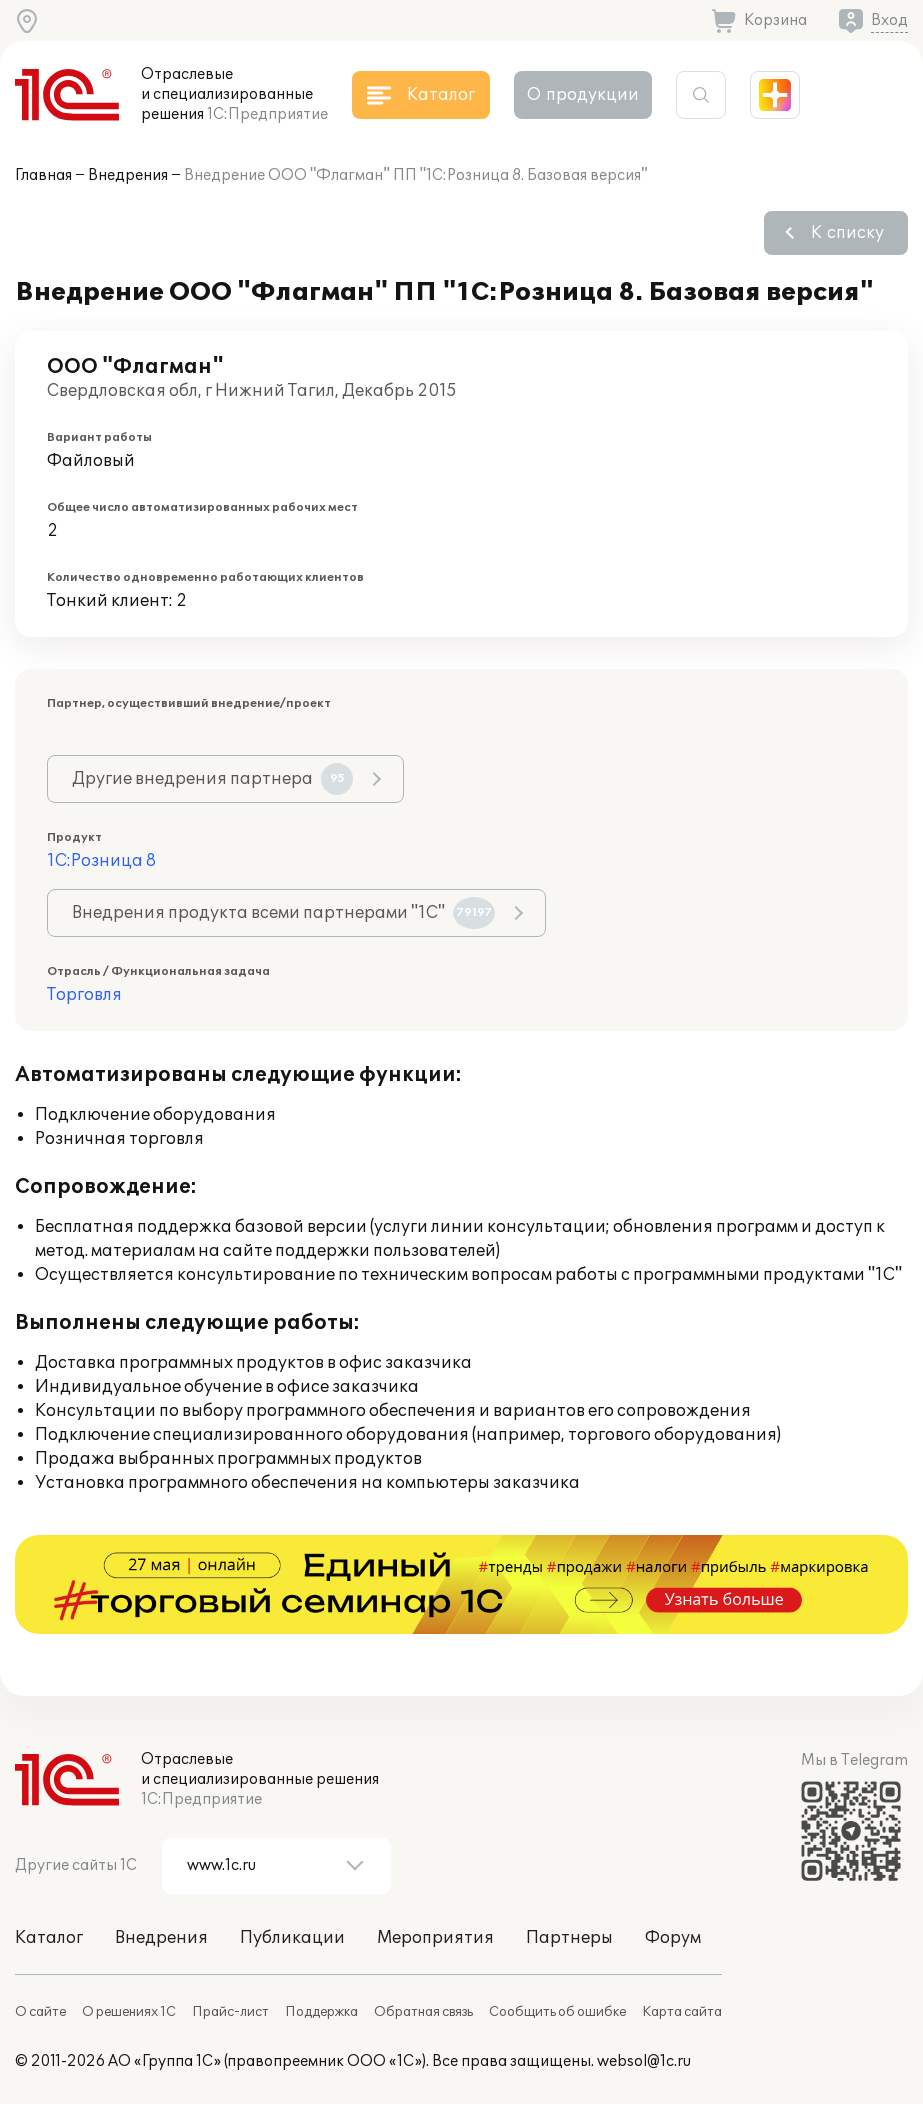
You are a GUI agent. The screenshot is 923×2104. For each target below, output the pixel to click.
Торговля (84, 995)
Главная (43, 175)
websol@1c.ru (644, 2061)
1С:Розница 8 (101, 861)
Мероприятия (435, 1938)
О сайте (40, 2012)
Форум (673, 1938)
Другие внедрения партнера (212, 779)
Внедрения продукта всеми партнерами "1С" (283, 913)
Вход (889, 20)
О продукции (583, 95)
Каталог (49, 1938)
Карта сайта (682, 2012)
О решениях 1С (129, 2012)
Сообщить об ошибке (557, 2012)
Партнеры (569, 1938)
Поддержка (321, 2012)
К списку (847, 233)
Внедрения (128, 175)
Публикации (292, 1938)
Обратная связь (423, 2012)
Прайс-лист (230, 2012)
